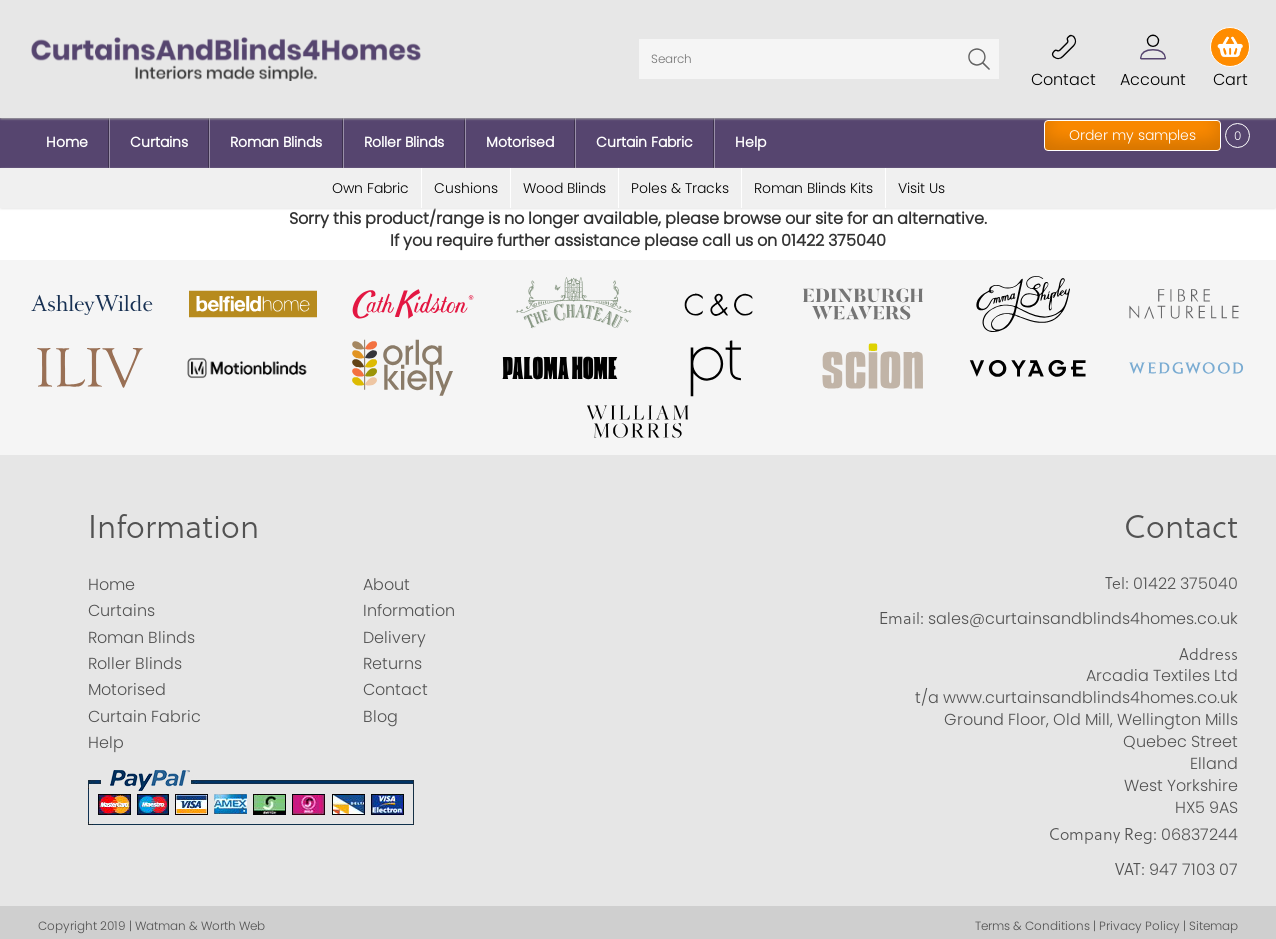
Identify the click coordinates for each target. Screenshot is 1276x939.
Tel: (1117, 575)
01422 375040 (1185, 575)
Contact (1181, 517)
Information (173, 517)
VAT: (1130, 862)
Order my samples (1132, 135)
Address (1208, 646)
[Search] (819, 55)
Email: (901, 611)
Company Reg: (1103, 826)
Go (979, 55)
